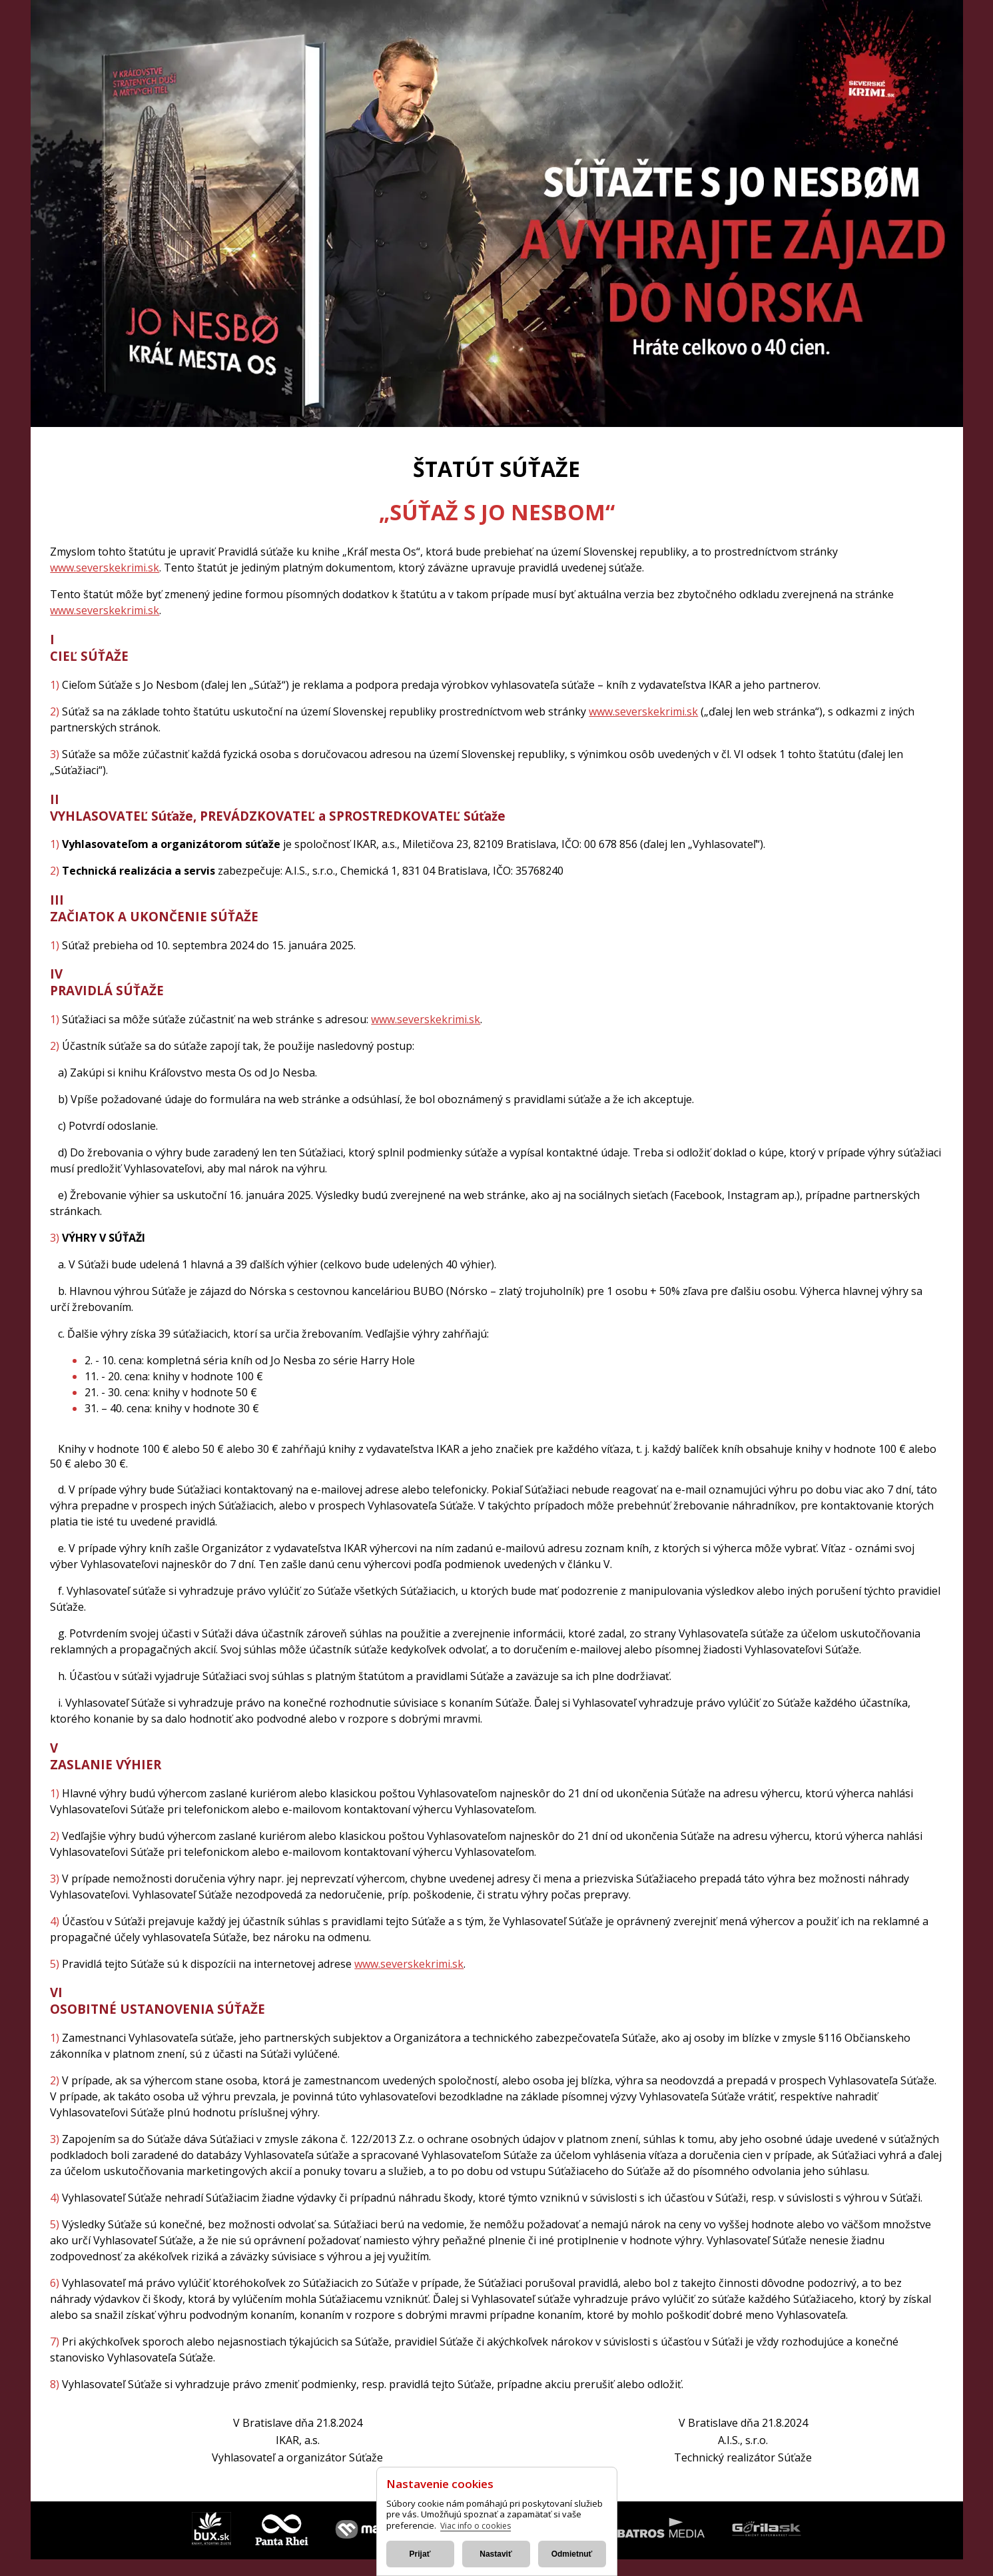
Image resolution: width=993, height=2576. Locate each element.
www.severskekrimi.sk (104, 567)
